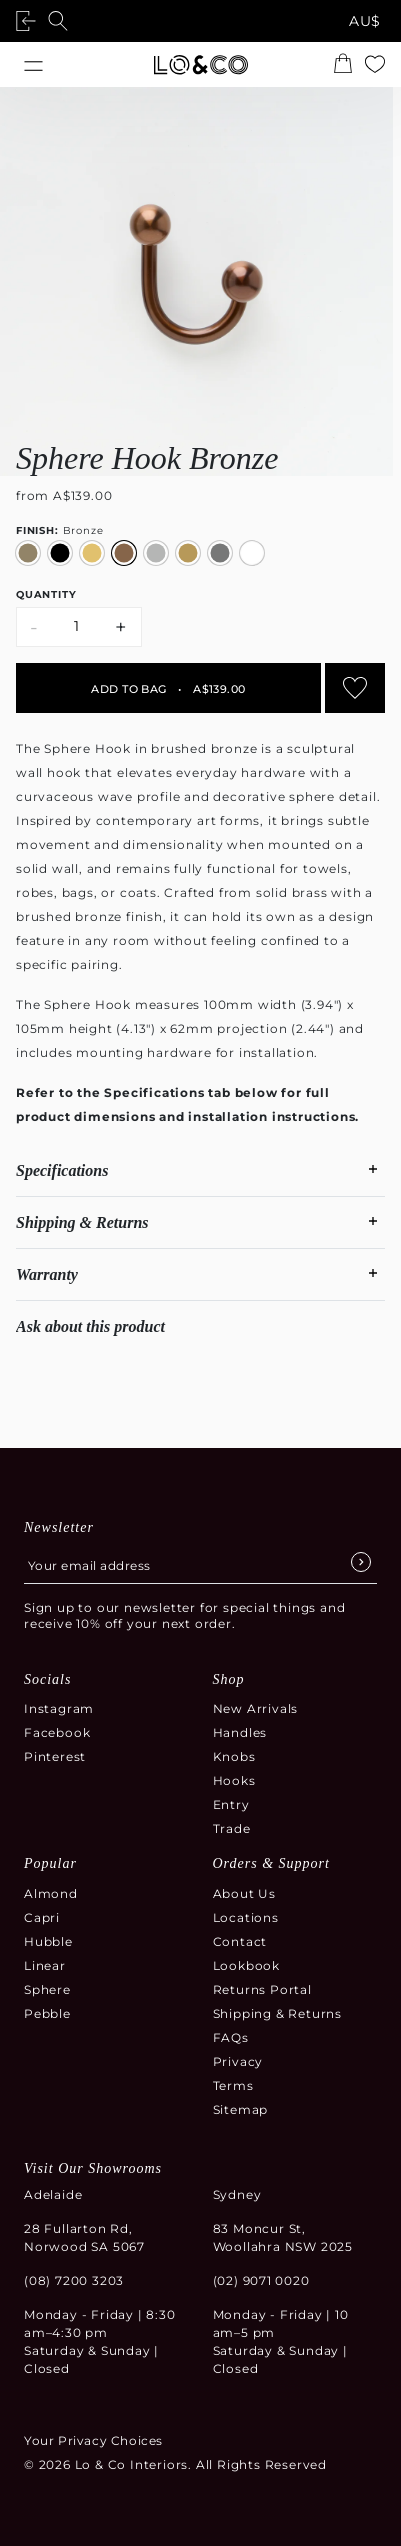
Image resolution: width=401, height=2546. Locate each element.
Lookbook (246, 1965)
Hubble (48, 1941)
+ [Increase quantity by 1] (121, 627)
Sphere (47, 1989)
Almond (51, 1893)
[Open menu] (33, 64)
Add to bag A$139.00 (168, 689)
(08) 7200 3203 (74, 2280)
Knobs (234, 1756)
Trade (232, 1828)
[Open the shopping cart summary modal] (343, 65)
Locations (246, 1917)
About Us (244, 1893)
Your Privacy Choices (93, 2440)
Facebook (57, 1732)
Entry (231, 1804)
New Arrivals (256, 1708)
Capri (42, 1917)
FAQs (231, 2037)
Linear (45, 1965)
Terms (233, 2085)
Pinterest (55, 1756)
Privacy (238, 2061)
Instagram (59, 1708)
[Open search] (62, 21)
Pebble (47, 2013)
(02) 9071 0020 (261, 2280)
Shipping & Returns (277, 2013)
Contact (240, 1941)
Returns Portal (262, 1989)
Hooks (234, 1780)
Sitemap (241, 2109)
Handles (240, 1732)
